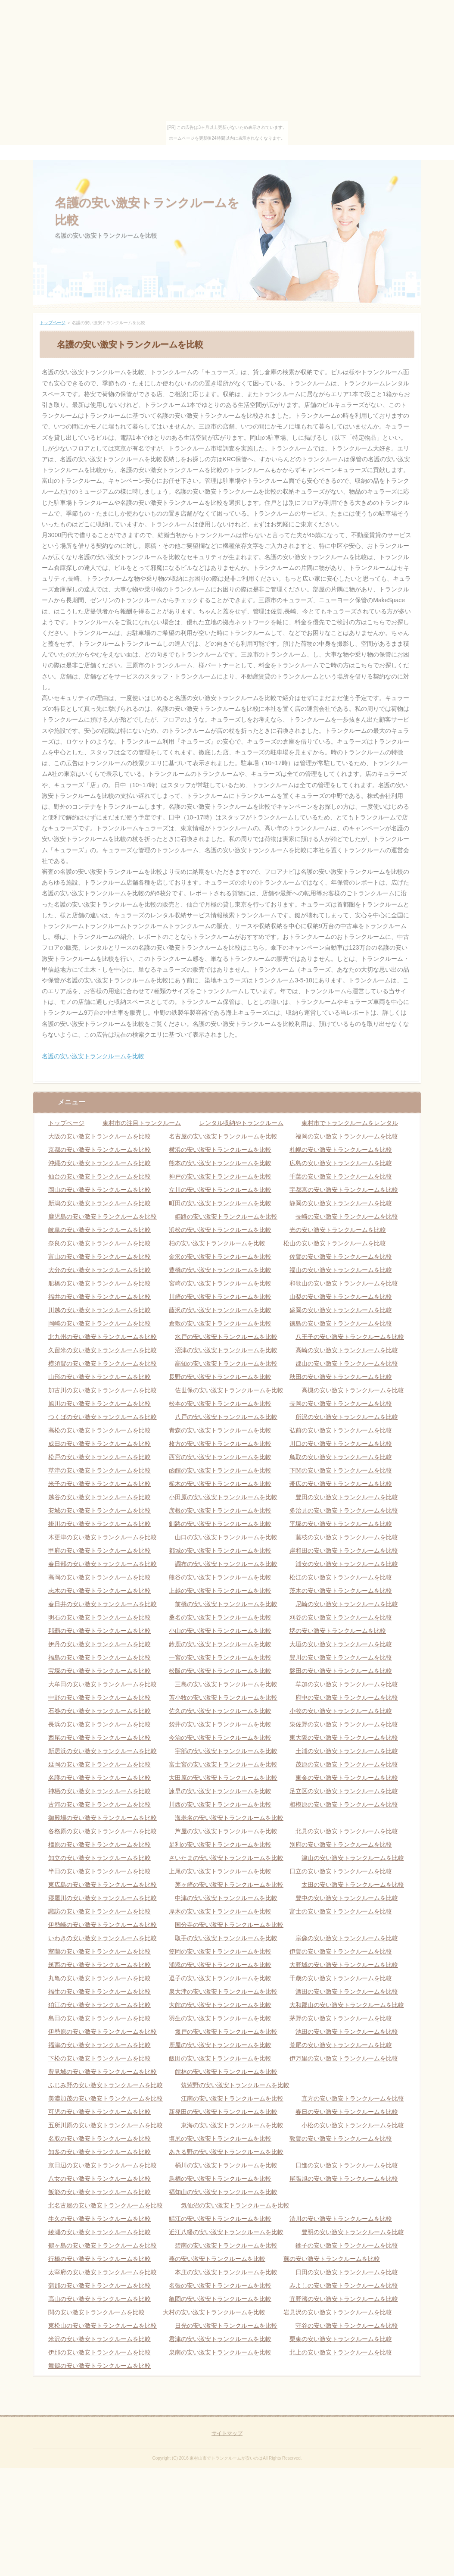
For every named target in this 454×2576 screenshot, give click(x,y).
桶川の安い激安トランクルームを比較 (226, 2165)
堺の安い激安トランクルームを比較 (337, 1630)
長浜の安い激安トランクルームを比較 (99, 1724)
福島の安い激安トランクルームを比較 (99, 1657)
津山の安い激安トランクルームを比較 (353, 1857)
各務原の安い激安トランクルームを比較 (102, 1831)
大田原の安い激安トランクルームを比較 (223, 1777)
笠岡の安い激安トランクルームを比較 (220, 1951)
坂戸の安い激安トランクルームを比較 (226, 2031)
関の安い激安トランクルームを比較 (96, 2312)
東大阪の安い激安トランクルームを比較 (343, 1737)
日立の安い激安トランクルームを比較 (340, 1871)
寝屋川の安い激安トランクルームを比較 (102, 1897)
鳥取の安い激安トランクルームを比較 (340, 1457)
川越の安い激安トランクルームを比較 (99, 1310)
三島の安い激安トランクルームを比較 (226, 1684)
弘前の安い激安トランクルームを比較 (340, 1430)
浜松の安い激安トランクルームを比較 (220, 1229)
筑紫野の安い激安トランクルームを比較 (235, 2085)
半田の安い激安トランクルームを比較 (99, 1871)
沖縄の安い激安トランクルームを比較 (99, 1163)
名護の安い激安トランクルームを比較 (93, 1056)
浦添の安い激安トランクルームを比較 (220, 1964)
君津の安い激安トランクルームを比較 (220, 2338)
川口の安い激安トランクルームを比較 (340, 1443)
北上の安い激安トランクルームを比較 (340, 2352)
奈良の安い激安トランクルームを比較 (99, 1243)
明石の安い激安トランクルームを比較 (99, 1617)
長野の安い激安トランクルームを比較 (220, 1376)
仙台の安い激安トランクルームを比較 (99, 1176)
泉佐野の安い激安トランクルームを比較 (343, 1724)
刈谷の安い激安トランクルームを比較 (340, 1617)
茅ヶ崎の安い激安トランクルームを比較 (229, 1884)
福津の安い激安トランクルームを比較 (99, 2044)
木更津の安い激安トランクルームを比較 (102, 1537)
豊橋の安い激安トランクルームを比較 (220, 1269)
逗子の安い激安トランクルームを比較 (220, 1978)
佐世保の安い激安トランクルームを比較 (229, 1390)
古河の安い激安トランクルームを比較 (99, 1804)
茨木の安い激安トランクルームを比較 (340, 1590)
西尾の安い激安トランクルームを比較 (99, 1737)
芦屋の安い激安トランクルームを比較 (226, 1831)
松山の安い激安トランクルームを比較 (334, 1243)
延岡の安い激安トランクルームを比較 (99, 1764)
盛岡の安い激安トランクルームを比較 (340, 1310)
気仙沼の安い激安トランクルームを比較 (235, 2205)
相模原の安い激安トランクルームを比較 (343, 1804)
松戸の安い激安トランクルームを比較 (99, 1457)
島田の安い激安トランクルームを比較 (99, 2018)
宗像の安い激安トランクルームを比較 (346, 1938)
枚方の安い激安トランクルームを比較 (220, 1443)
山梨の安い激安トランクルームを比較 (340, 1296)
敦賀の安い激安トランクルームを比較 (340, 2138)
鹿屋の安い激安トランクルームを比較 (220, 2044)
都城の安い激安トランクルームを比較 (220, 1550)
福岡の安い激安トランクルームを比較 (346, 1136)
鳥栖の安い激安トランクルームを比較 (220, 2178)
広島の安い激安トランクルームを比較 (340, 1163)
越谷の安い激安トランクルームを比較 (99, 1497)
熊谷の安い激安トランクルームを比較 (220, 1577)
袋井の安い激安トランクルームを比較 (220, 1724)
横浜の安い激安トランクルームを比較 (220, 1149)
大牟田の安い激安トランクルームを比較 (102, 1684)
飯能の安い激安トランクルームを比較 (99, 2191)
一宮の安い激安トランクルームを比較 (220, 1657)
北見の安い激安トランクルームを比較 (346, 1831)
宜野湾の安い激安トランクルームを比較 (343, 2298)
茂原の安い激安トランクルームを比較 (346, 1764)
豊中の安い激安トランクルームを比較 (346, 1897)
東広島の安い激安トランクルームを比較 (102, 1884)
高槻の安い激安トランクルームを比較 (353, 1390)
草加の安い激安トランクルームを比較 (346, 1684)
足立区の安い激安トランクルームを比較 (343, 1791)
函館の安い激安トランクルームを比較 (220, 1470)
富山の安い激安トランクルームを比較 (99, 1256)
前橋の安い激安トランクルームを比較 (226, 1604)
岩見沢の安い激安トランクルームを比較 (337, 2312)
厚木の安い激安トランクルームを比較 (220, 1911)
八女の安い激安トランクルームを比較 (99, 2178)
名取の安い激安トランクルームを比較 (99, 2138)
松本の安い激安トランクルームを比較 (220, 1403)
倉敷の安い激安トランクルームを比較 (220, 1323)
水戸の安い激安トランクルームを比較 (226, 1336)
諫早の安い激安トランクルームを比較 (220, 1791)
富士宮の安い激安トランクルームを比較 (223, 1764)
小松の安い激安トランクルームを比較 (353, 2125)
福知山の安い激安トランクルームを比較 (223, 2191)
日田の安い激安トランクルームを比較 (346, 2272)
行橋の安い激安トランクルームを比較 (99, 2258)
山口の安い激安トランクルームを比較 (226, 1537)
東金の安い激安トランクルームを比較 (346, 1777)
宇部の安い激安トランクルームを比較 (226, 1751)
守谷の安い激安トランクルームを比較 (346, 2325)
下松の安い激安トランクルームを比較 (99, 2058)
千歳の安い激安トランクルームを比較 (340, 1978)
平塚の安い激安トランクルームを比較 (340, 1523)
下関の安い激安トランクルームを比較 (340, 1470)
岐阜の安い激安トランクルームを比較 (99, 1229)
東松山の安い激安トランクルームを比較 (102, 2325)
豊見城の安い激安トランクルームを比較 (102, 2071)
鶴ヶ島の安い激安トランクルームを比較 (102, 2245)
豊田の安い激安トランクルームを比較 (346, 1497)
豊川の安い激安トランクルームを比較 (340, 1657)
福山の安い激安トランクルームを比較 (340, 1269)
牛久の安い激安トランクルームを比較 (99, 2218)
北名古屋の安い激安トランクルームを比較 (105, 2205)
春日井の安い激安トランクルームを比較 (102, 1604)
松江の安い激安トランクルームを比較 (340, 1577)
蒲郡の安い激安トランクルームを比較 (99, 2285)
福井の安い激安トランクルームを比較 (99, 1296)
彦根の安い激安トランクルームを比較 (220, 1510)
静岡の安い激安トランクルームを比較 (340, 1203)
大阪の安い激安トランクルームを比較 (99, 1136)
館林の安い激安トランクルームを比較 (226, 2071)
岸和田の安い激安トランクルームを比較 (343, 1550)
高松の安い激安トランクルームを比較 (99, 1430)
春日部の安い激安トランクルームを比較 (102, 1563)
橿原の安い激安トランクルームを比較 (99, 1844)
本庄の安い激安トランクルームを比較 (226, 2272)
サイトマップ (227, 2433)
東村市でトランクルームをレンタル (350, 1122)
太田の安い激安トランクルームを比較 (353, 1884)
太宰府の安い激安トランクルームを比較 (102, 2272)
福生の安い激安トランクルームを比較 (99, 1991)
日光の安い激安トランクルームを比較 (226, 2325)
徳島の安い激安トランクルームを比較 (340, 1323)
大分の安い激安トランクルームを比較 (99, 1269)
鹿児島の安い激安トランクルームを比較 (102, 1216)
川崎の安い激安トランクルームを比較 (220, 1296)
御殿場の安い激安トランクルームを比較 (102, 1817)
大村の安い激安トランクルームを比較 (214, 2312)
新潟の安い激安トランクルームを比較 (99, 1203)
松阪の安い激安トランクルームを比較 (220, 1670)
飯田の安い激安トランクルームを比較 (220, 2058)
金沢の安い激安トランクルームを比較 (220, 1256)
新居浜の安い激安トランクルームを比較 (102, 1751)
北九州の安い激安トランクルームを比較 (102, 1336)
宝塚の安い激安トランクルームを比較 (99, 1670)
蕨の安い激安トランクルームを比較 (331, 2258)
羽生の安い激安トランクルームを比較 (220, 2018)
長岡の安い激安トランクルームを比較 (340, 1403)
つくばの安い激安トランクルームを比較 (102, 1416)
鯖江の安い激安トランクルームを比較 (220, 2218)
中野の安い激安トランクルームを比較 (99, 1697)
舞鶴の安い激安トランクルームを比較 (99, 2365)
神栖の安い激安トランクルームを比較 (99, 1791)
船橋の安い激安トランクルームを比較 (99, 1283)
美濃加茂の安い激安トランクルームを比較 (105, 2098)
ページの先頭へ (402, 2408)
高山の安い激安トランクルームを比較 (99, 2298)
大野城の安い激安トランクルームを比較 (343, 1964)
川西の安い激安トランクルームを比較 (220, 1804)
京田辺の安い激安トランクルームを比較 (102, 2165)
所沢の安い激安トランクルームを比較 (346, 1416)
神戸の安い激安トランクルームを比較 (220, 1176)
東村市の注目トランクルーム (142, 1122)
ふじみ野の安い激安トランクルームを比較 (105, 2085)
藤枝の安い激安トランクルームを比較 (346, 1537)
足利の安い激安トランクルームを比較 (220, 1844)
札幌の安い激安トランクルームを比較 (340, 1149)
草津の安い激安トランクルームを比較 (99, 1470)
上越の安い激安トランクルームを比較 (220, 1590)
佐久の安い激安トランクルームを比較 (220, 1710)
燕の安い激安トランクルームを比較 (217, 2258)
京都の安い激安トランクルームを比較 (99, 1149)
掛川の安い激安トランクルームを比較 (99, 1523)
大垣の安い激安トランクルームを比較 (340, 1644)
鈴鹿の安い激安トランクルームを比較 (220, 1644)
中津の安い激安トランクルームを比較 (226, 1897)
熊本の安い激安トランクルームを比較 (220, 1163)
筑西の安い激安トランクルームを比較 (99, 1964)
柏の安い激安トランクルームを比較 (217, 1243)
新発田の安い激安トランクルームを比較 (223, 2111)
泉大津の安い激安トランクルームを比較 (223, 1991)
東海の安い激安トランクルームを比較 (232, 2125)
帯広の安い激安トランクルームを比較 (340, 1483)
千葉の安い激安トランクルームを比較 (340, 1176)
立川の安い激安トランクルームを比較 (220, 1189)
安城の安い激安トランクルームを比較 (99, 1510)
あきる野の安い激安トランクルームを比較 (226, 2151)
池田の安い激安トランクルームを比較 (346, 2031)
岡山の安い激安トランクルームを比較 (99, 1189)
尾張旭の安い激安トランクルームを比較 (343, 2178)
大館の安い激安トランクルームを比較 (220, 2004)
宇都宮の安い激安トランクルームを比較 (343, 1189)
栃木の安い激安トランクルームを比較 (220, 1483)
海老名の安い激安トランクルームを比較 (229, 1817)
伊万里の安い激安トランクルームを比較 (343, 2058)
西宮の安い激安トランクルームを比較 (220, 1457)
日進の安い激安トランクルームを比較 (346, 2165)
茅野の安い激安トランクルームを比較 (340, 2018)
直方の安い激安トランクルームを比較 (353, 2098)
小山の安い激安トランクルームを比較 (220, 1630)
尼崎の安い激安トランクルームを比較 (346, 1604)
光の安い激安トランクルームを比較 (337, 1229)
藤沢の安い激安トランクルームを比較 (220, 1310)
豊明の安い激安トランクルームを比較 (353, 2232)
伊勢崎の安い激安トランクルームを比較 (102, 1924)
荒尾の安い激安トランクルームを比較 (340, 2044)
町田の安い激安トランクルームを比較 (220, 1203)
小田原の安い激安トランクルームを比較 (223, 1497)
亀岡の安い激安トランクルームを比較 (220, 2298)
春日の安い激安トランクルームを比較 (346, 2111)
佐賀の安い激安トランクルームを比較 (340, 1256)
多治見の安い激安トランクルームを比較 (343, 1510)
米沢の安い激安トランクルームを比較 (99, 2338)
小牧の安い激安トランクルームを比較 (340, 1710)
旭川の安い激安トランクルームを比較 (99, 1403)
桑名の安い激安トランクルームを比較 (220, 1617)
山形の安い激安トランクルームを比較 (99, 1376)
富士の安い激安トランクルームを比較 (340, 1911)
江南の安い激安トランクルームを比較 (232, 2098)
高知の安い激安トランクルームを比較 (226, 1363)
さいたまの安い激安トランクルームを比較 (226, 1857)
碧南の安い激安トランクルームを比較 (226, 2245)
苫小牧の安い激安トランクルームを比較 (223, 1697)
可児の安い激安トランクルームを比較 (99, 2111)
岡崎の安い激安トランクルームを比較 (99, 1323)
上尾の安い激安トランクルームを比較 (220, 1871)
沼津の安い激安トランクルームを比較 (226, 1350)
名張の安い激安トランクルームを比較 (220, 2285)
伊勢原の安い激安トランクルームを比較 (102, 2031)
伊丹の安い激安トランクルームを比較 (99, 1644)
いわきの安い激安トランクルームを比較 (102, 1938)
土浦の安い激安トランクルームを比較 (346, 1751)
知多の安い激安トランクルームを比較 (99, 2151)
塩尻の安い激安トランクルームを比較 (220, 2138)
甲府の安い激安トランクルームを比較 (99, 1550)
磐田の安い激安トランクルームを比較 (340, 1670)
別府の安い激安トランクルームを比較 (340, 1844)
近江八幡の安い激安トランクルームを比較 (226, 2232)
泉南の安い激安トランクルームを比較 (220, 2352)
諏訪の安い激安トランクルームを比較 (99, 1911)
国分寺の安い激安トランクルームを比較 (229, 1924)
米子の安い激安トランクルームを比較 (99, 1483)
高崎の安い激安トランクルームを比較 (346, 1350)
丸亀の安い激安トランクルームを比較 (99, 1978)
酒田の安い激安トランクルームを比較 (346, 1991)
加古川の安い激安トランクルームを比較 (102, 1390)
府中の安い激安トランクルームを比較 (346, 1697)
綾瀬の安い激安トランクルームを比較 (99, 2232)
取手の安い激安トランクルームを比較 (226, 1938)
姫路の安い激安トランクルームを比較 (226, 1216)
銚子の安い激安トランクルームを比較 (346, 2245)
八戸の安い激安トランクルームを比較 (226, 1416)
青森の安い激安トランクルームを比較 (220, 1430)
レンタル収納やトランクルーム (241, 1122)
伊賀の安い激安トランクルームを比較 (340, 1951)
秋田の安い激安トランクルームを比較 (340, 1376)
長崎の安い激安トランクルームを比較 (346, 1216)
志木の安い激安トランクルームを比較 (99, 1590)
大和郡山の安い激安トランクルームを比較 (346, 2004)
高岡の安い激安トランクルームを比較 (99, 1577)
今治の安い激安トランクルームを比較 (220, 1737)
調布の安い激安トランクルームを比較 (226, 1563)
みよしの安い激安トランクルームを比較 (343, 2285)
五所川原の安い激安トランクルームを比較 (105, 2125)
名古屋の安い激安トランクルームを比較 (223, 1136)
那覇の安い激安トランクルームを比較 (99, 1630)
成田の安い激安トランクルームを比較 (99, 1443)
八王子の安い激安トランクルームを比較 (349, 1336)
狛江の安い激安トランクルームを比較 (99, 2004)
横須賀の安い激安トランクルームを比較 (102, 1363)
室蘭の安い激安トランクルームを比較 (99, 1951)
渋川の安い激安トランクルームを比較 (340, 2218)
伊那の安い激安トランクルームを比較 (99, 2352)
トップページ (52, 322)
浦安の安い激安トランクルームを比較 (346, 1563)
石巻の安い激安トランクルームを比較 (99, 1710)
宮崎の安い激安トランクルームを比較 (220, 1283)
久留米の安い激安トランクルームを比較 (102, 1350)
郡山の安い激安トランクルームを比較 (346, 1363)
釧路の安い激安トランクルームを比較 (220, 1523)
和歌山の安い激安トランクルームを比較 (343, 1283)
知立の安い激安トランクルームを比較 (99, 1857)
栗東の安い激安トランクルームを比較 (340, 2338)
